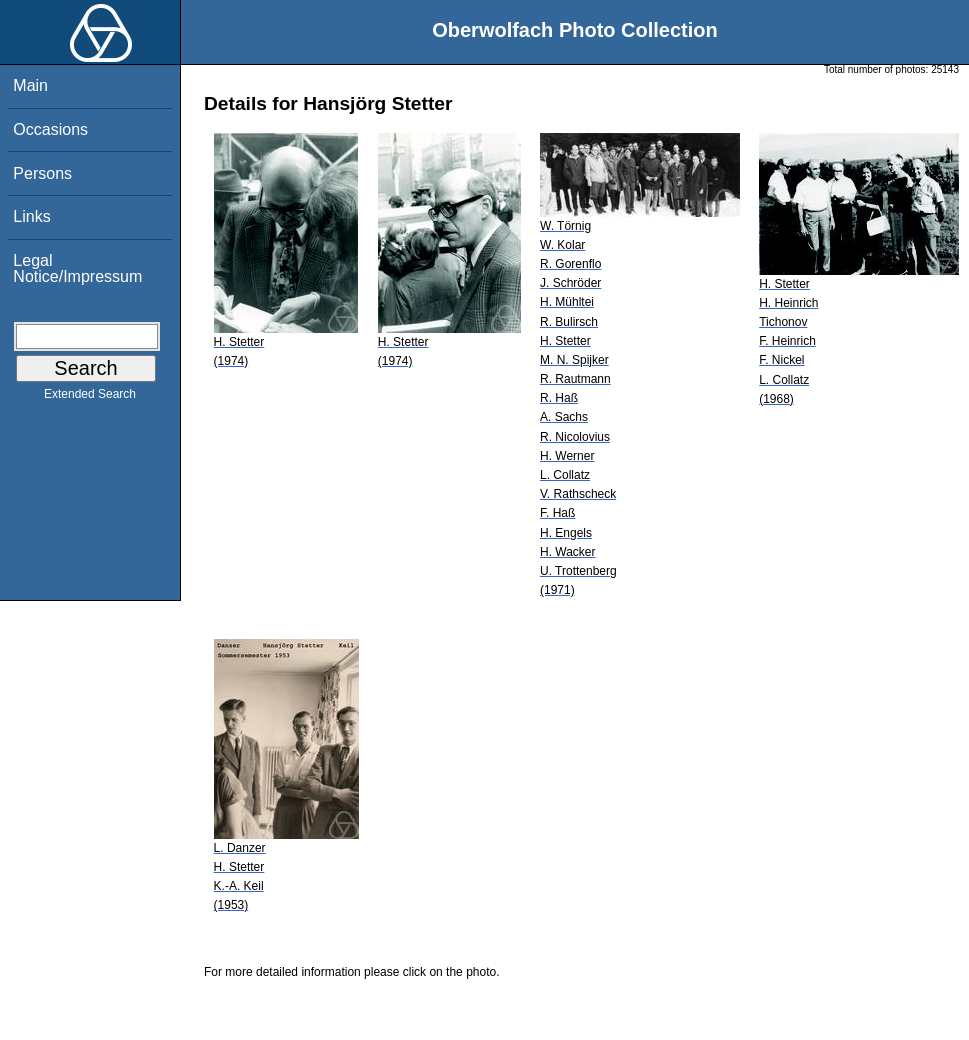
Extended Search (90, 398)
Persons (42, 173)
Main (30, 85)
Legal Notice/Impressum (77, 268)
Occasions (50, 129)
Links (31, 216)
